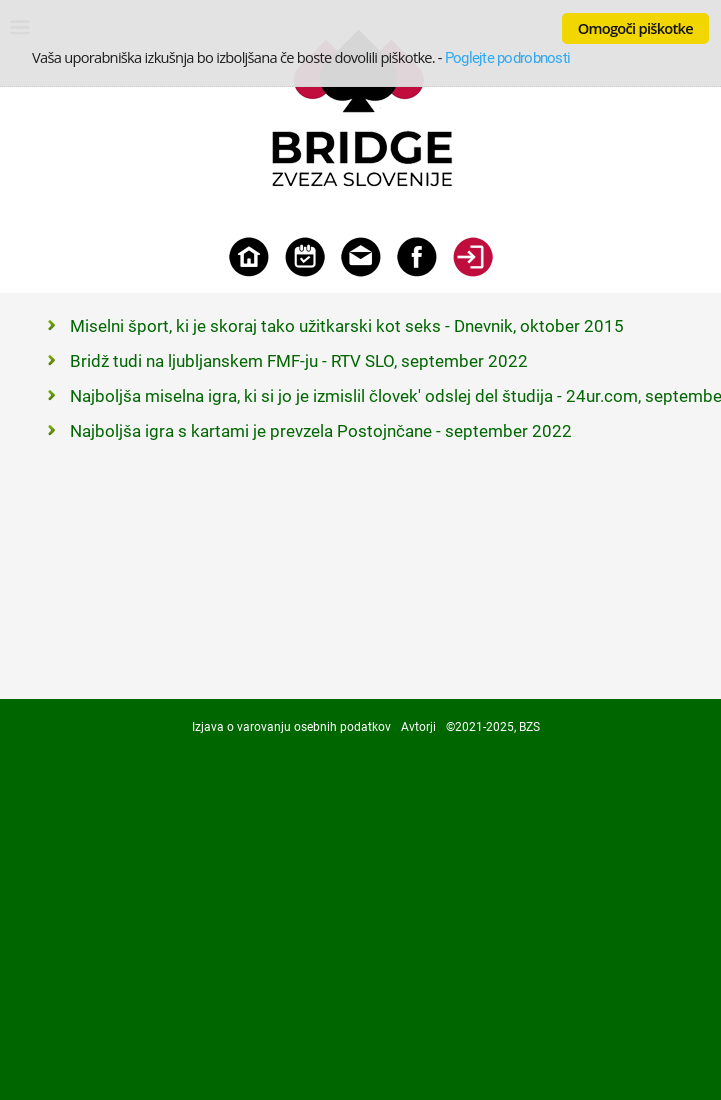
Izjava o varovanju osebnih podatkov (291, 727)
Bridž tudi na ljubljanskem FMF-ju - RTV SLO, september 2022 (299, 361)
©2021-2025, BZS (493, 727)
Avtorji (418, 727)
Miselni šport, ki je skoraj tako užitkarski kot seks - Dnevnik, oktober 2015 (347, 326)
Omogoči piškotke (635, 28)
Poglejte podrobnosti (507, 58)
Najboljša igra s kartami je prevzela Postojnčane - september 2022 (321, 431)
